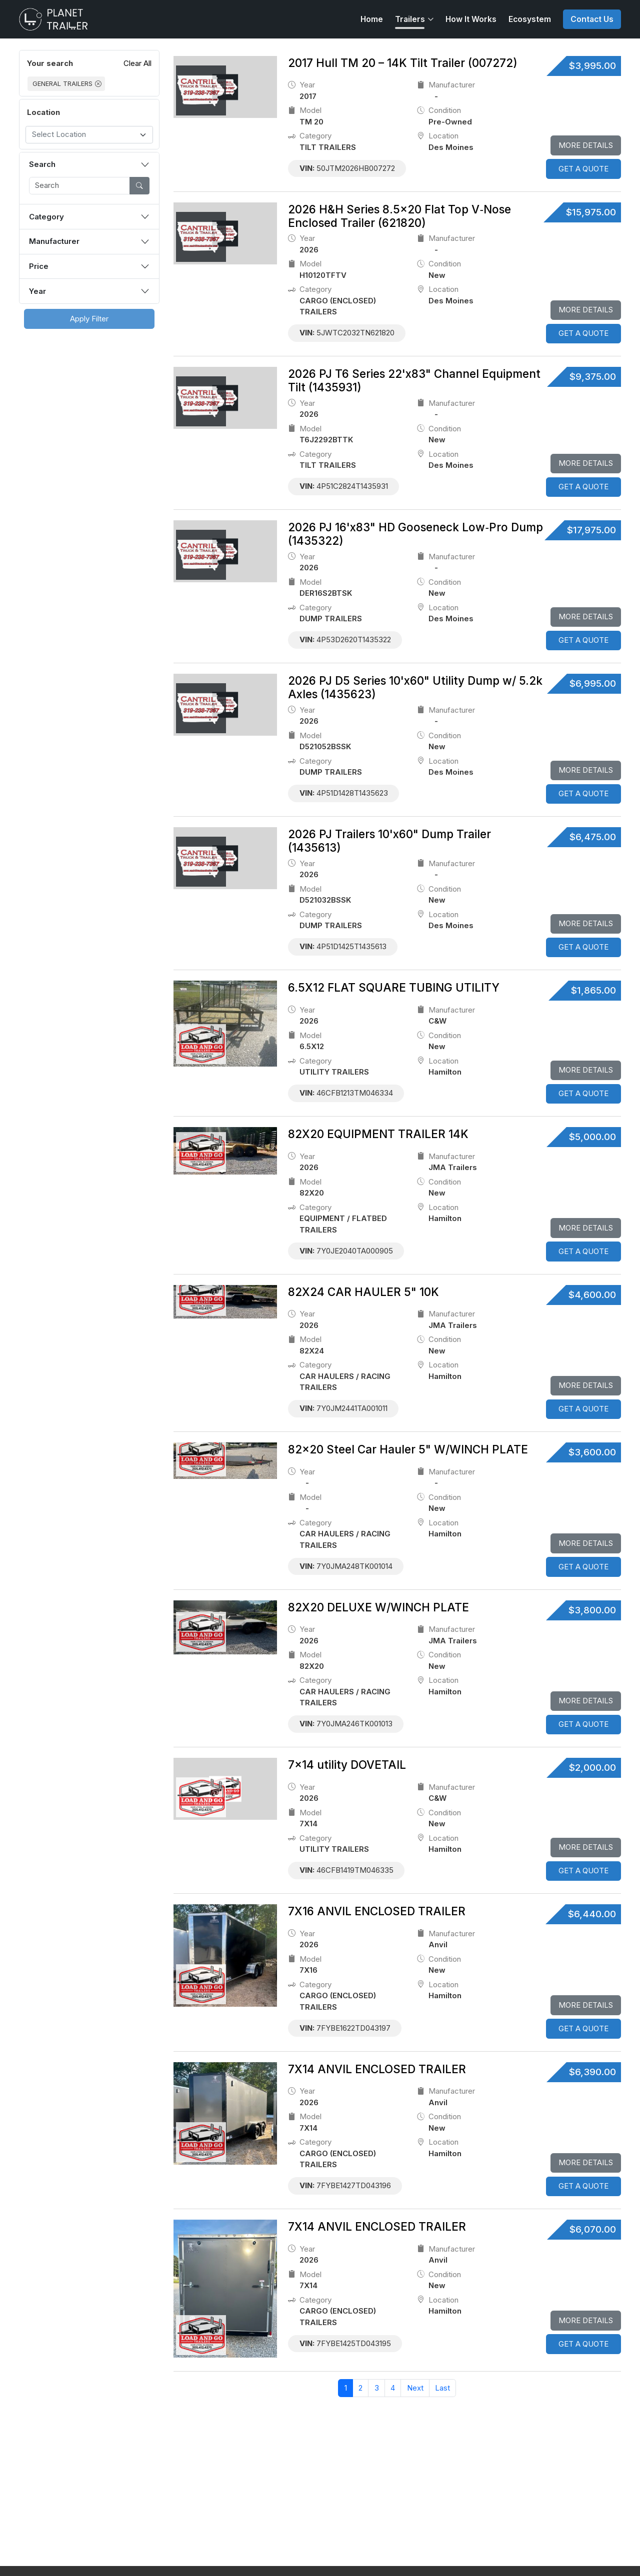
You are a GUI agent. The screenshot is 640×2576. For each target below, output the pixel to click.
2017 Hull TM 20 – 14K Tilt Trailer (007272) (403, 62)
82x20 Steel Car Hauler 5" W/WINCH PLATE (408, 1449)
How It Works (471, 19)
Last (442, 2388)
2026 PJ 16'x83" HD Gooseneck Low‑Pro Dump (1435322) (415, 533)
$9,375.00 (593, 376)
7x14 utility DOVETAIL (347, 1764)
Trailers (410, 19)
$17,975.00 (591, 530)
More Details (585, 145)
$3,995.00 (592, 65)
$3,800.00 (592, 1610)
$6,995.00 (593, 683)
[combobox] (89, 135)
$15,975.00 (591, 212)
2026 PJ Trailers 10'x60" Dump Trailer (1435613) (389, 840)
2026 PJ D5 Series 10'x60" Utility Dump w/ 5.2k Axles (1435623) (415, 687)
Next (415, 2388)
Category (46, 216)
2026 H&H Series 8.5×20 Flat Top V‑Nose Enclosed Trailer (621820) (399, 215)
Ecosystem (529, 19)
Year (37, 291)
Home (371, 19)
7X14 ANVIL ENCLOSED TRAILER (377, 2069)
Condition (439, 110)
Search (42, 164)
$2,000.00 (592, 1767)
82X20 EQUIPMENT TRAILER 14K (378, 1134)
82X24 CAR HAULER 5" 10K (363, 1291)
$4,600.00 (592, 1294)
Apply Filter (89, 318)
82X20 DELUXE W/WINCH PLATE (378, 1607)
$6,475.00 (593, 837)
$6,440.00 (592, 1914)
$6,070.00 (593, 2229)
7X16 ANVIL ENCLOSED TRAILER (377, 1911)
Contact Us (592, 19)
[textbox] (84, 134)
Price (38, 266)
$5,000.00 (592, 1137)
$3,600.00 (592, 1452)
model (305, 110)
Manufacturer (54, 241)
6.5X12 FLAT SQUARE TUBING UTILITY (394, 987)
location (437, 136)
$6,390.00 (592, 2072)
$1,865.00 (593, 990)
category (310, 136)
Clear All (138, 63)
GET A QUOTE (583, 168)
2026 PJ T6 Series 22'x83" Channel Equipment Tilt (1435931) (414, 380)
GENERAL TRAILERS (62, 83)
